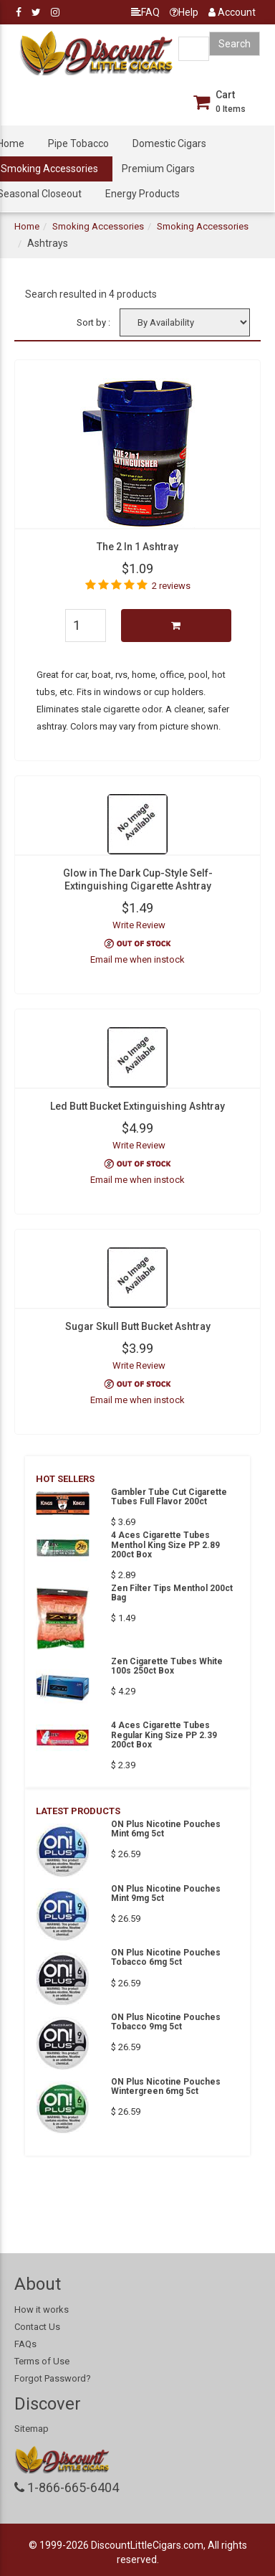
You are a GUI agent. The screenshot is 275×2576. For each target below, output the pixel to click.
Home (26, 226)
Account (232, 12)
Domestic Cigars (169, 143)
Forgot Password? (52, 2378)
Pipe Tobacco (78, 143)
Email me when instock (137, 959)
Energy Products (142, 193)
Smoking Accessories (98, 226)
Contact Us (37, 2326)
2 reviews (171, 585)
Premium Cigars (158, 168)
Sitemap (31, 2428)
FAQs (25, 2344)
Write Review (138, 925)
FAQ (145, 12)
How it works (41, 2309)
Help (184, 12)
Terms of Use (41, 2361)
